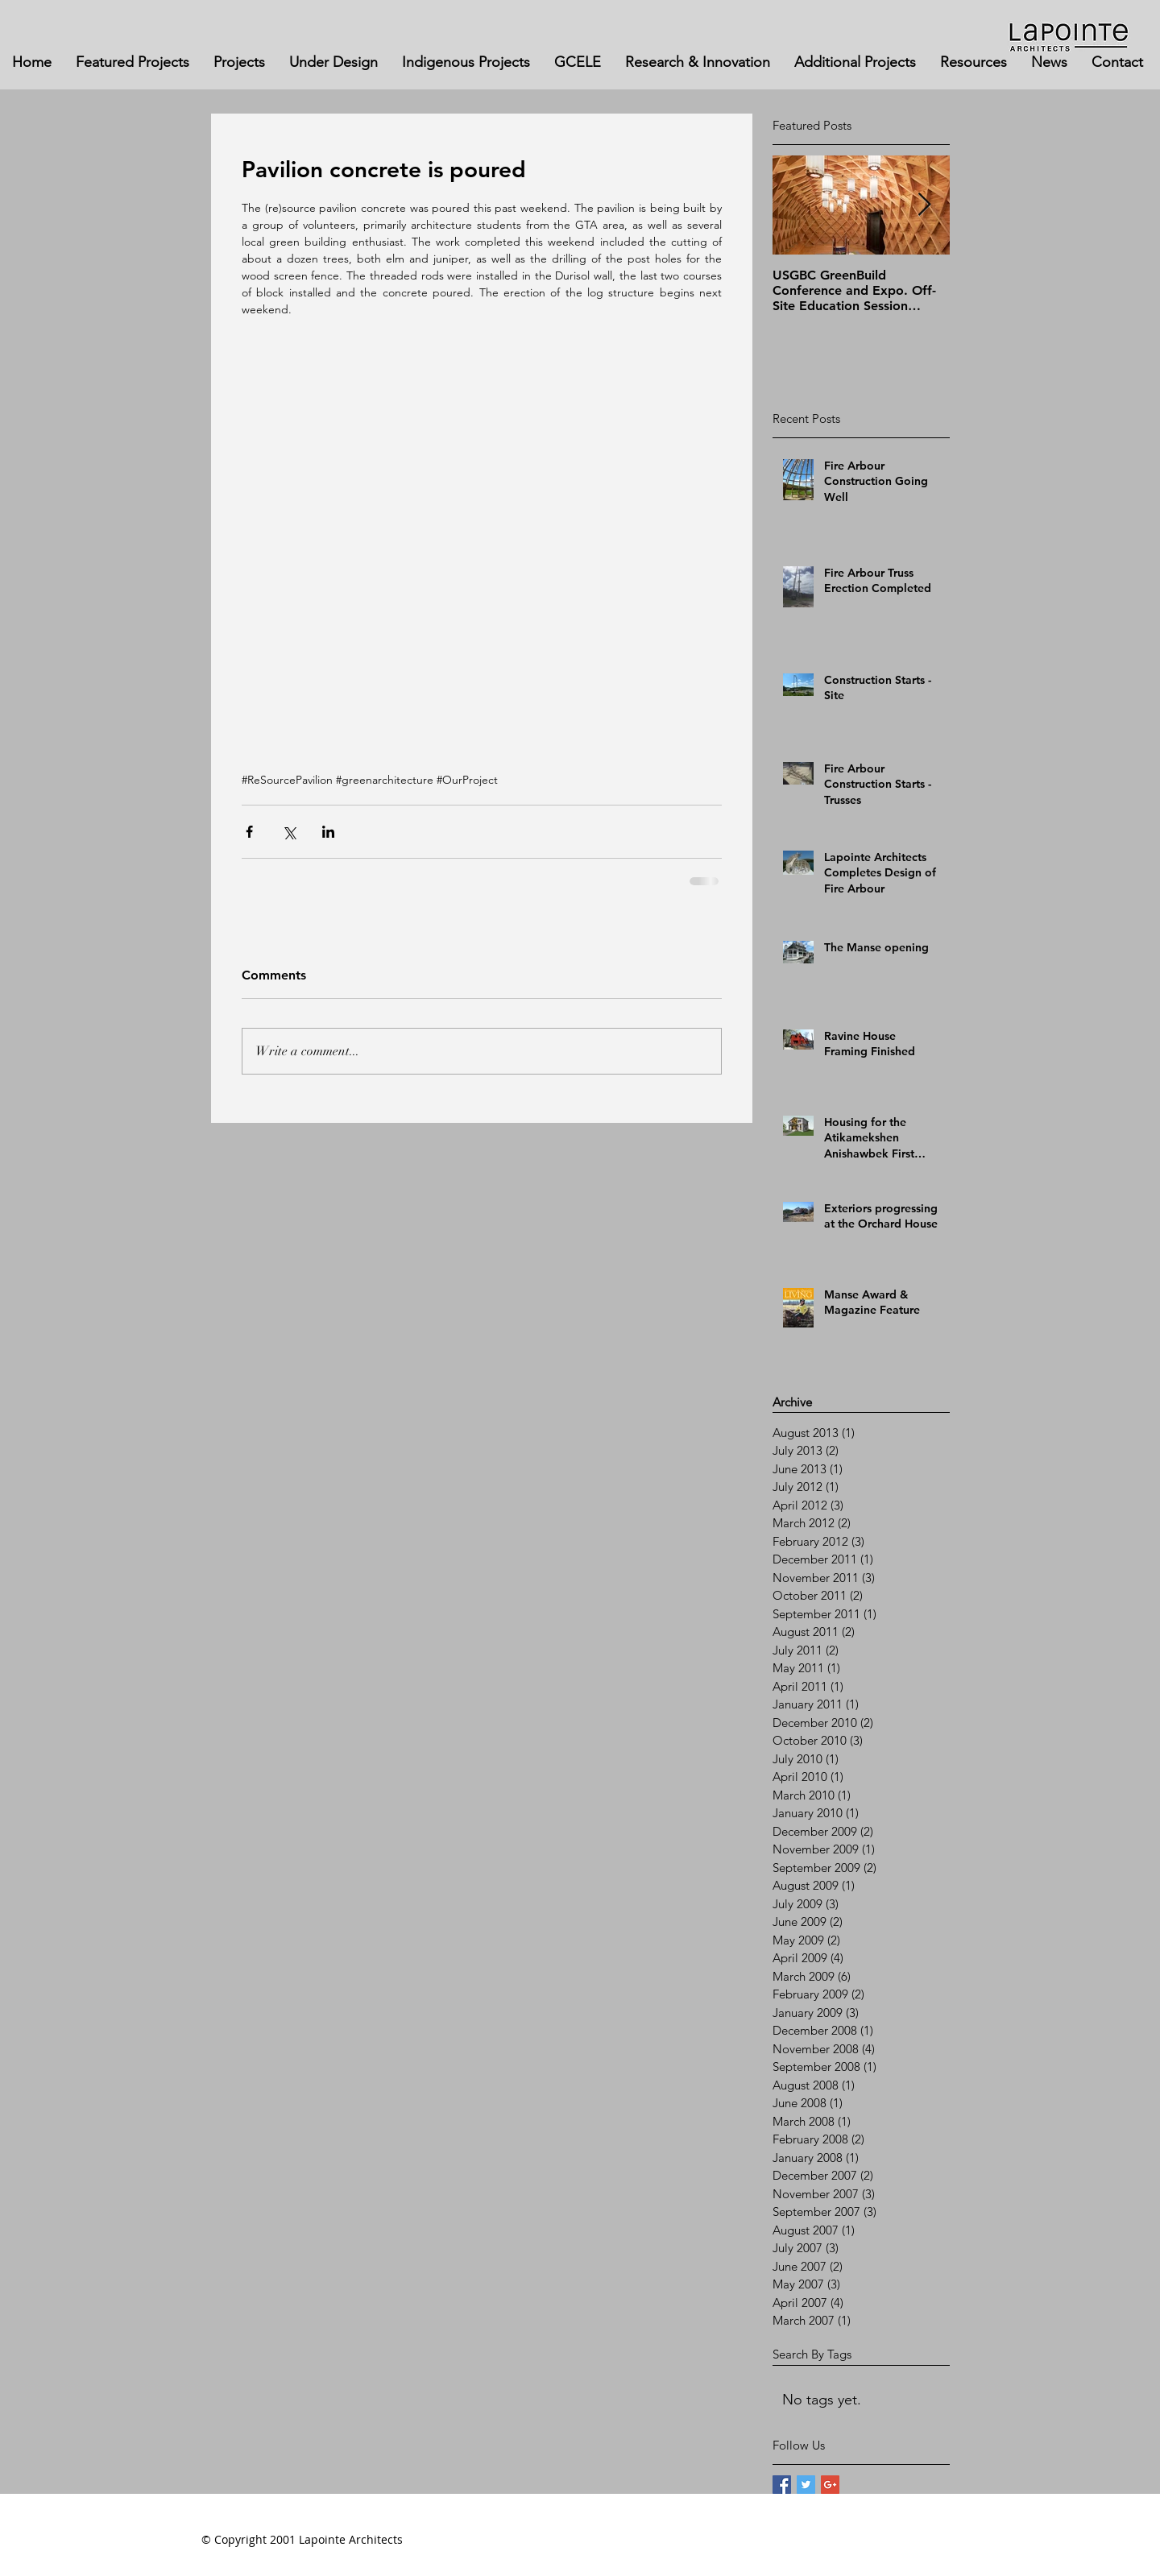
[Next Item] (924, 205)
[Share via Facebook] (249, 831)
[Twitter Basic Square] (806, 2484)
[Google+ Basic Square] (830, 2484)
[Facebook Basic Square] (782, 2484)
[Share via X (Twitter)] (288, 831)
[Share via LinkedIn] (328, 831)
